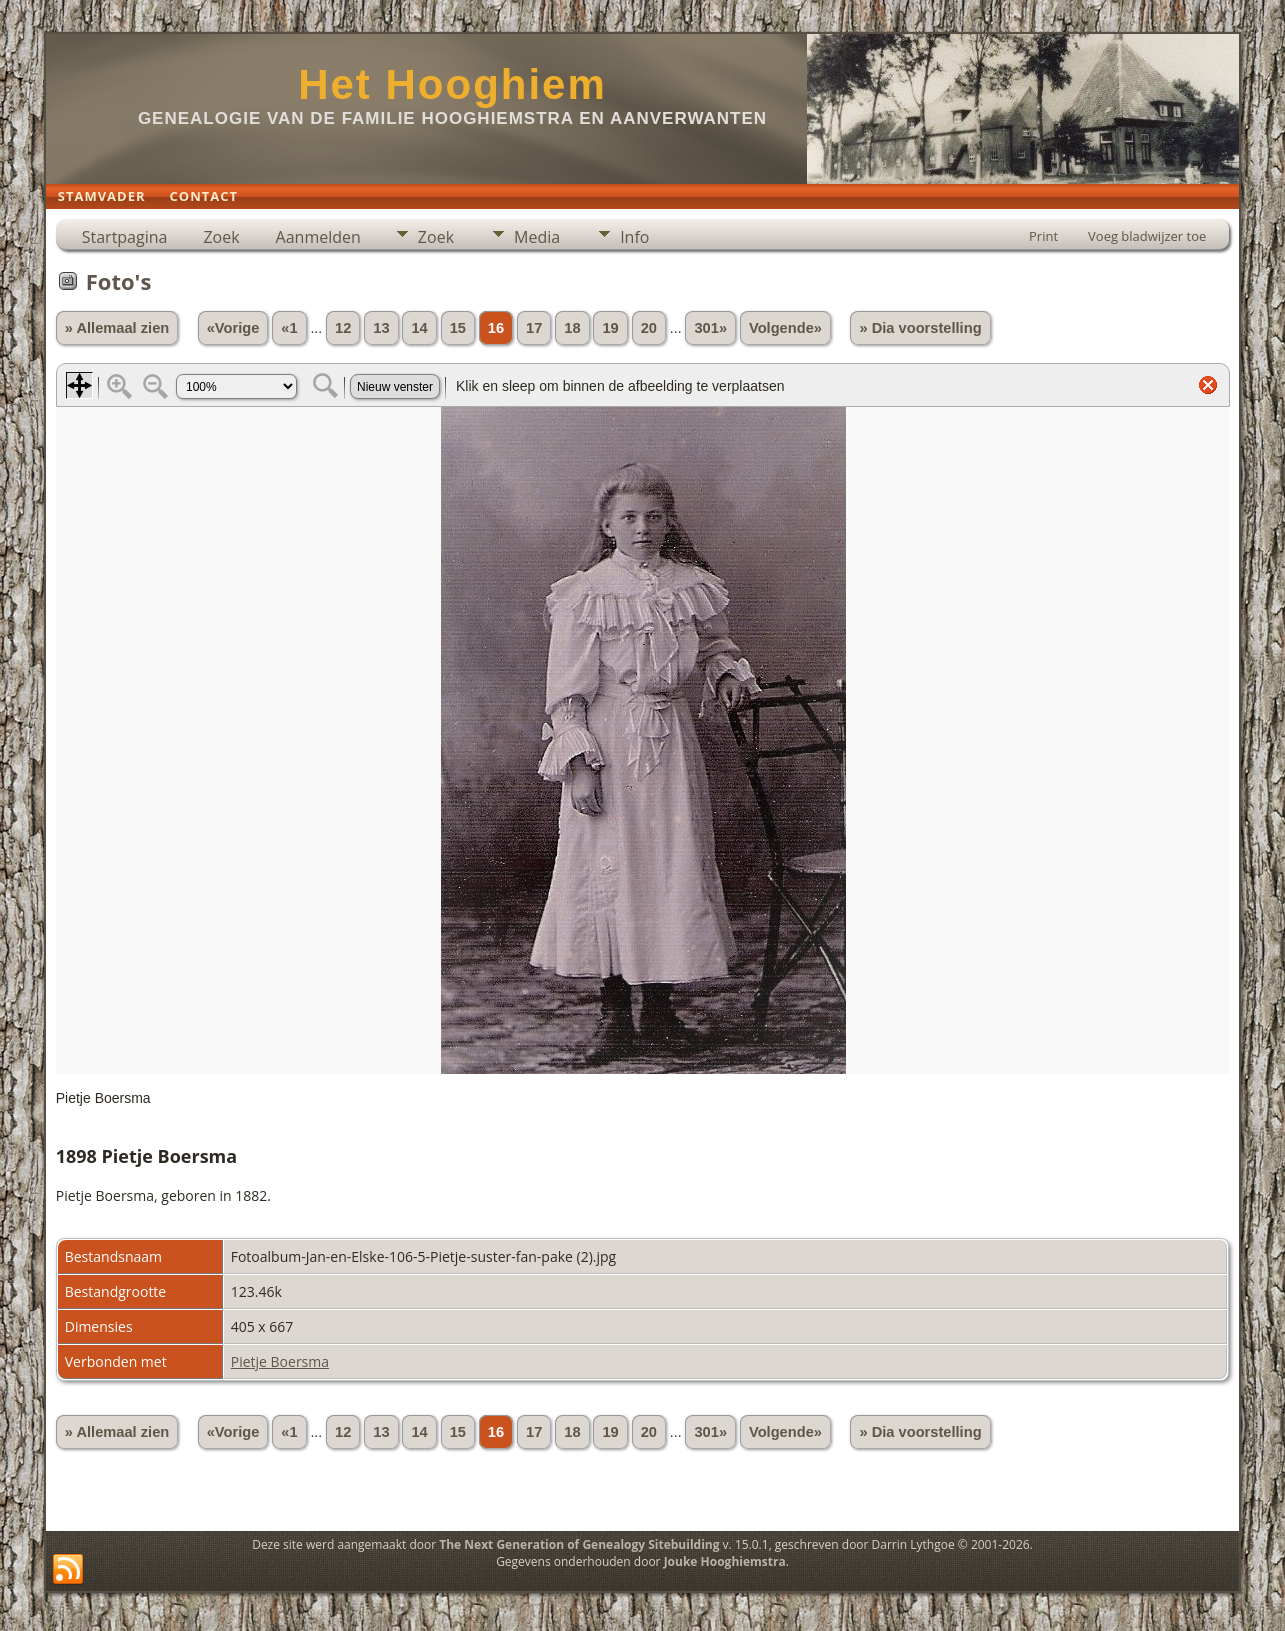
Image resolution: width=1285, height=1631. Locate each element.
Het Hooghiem (452, 84)
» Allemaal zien (117, 328)
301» (710, 328)
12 (343, 328)
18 (572, 328)
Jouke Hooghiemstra (725, 1561)
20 (649, 328)
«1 (289, 328)
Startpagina (125, 237)
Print (1043, 236)
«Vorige (233, 328)
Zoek (221, 237)
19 (610, 328)
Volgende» (785, 328)
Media (537, 237)
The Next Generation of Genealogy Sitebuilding (579, 1544)
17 (534, 328)
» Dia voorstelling (920, 328)
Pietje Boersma (280, 1361)
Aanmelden (318, 237)
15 (458, 328)
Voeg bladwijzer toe (1147, 236)
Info (634, 237)
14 (419, 328)
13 (381, 328)
